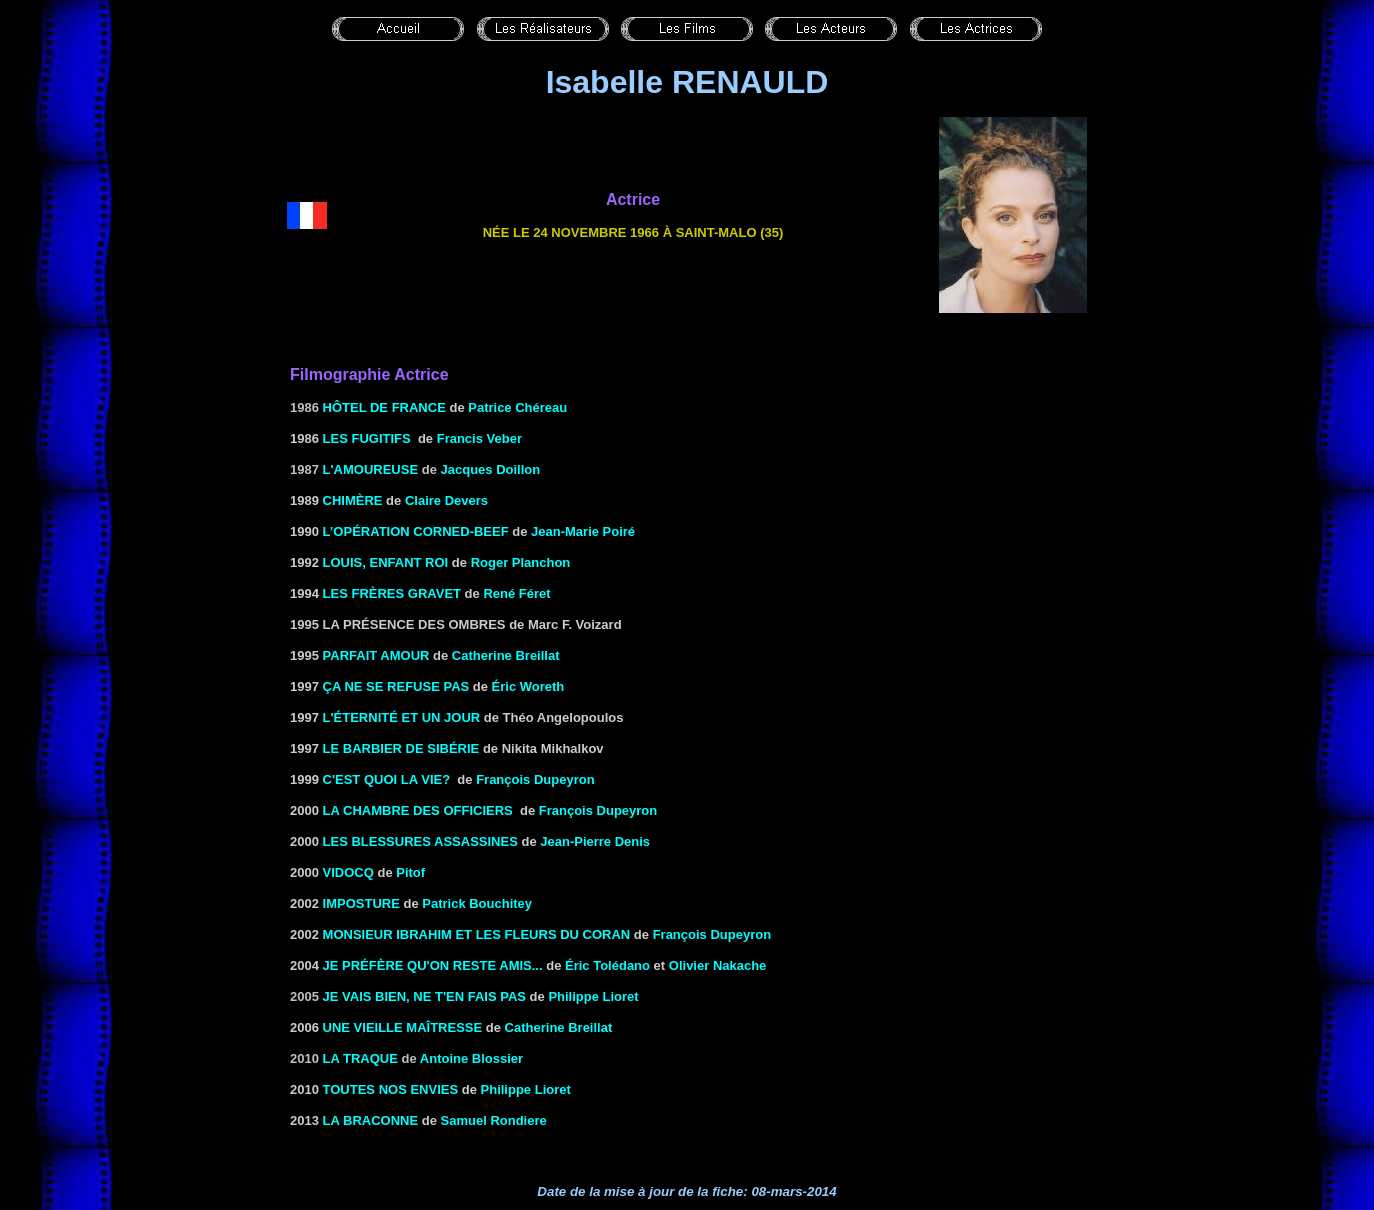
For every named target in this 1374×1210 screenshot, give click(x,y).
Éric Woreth (528, 686)
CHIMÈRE (353, 500)
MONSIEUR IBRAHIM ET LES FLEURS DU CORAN (477, 934)
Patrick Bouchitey (477, 903)
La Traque (360, 1058)
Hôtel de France (384, 407)
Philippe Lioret (593, 996)
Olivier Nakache (718, 965)
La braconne (371, 1120)
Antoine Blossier (471, 1058)
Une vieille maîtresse (403, 1027)
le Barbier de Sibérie (401, 748)
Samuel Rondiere (494, 1120)
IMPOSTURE (361, 903)
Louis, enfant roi (386, 562)
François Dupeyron (535, 779)
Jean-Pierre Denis (595, 841)
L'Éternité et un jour (402, 717)
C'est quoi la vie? (387, 779)
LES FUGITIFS (367, 438)
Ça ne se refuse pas (396, 686)
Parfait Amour (376, 655)
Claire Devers (446, 500)
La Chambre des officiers (418, 810)
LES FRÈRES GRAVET (392, 593)
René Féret (516, 593)
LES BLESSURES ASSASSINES (420, 841)
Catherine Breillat (506, 655)
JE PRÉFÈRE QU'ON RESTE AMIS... (433, 965)
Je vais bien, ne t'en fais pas (424, 996)
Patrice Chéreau (517, 407)
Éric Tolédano (607, 965)
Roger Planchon (521, 562)
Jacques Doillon (491, 469)
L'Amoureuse (371, 469)
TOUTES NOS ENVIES (391, 1089)
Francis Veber (479, 438)
